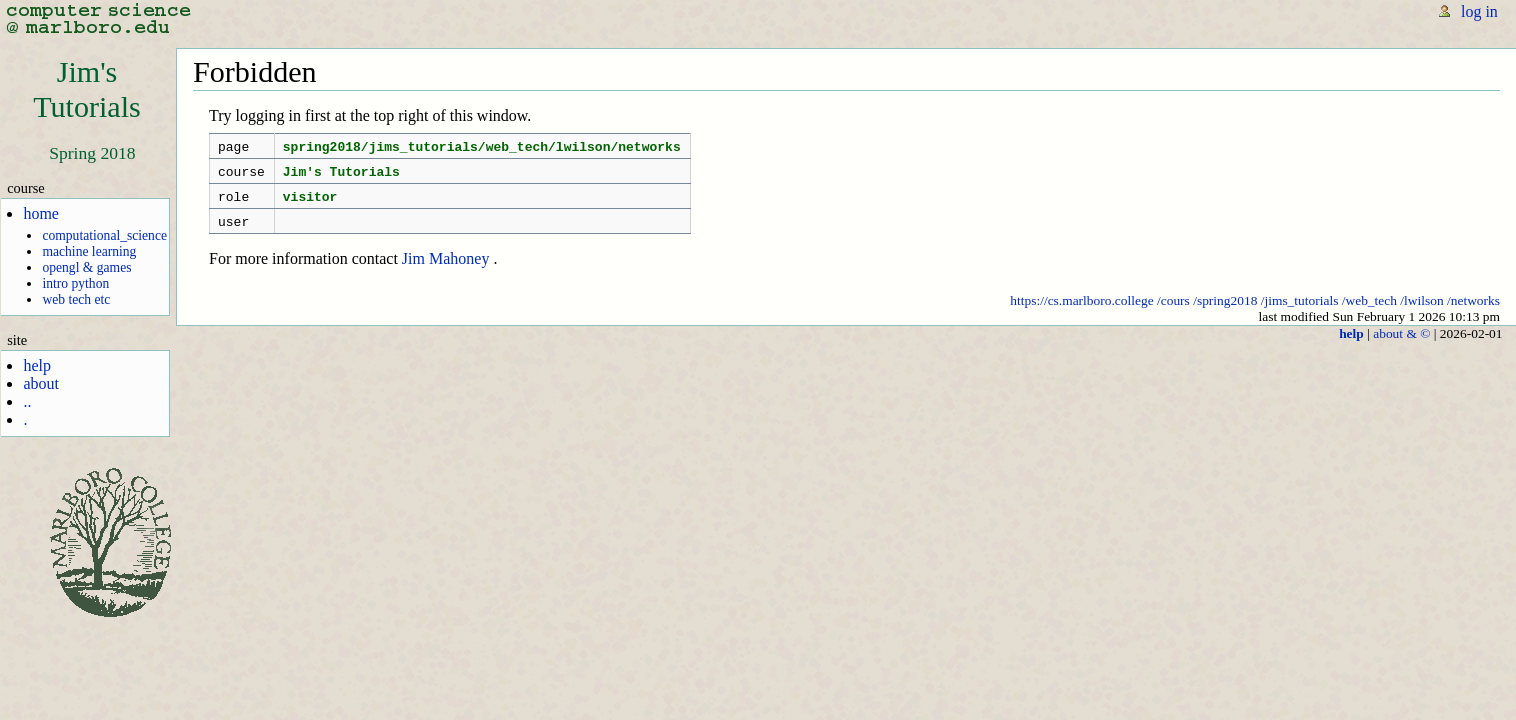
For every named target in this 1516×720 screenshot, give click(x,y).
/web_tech (1369, 312)
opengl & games (86, 267)
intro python (75, 283)
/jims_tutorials (1300, 312)
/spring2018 (1225, 312)
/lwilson (1421, 312)
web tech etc (76, 299)
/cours (1173, 312)
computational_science (104, 235)
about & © (1401, 345)
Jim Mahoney (446, 270)
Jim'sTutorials (87, 89)
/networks (1473, 312)
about (41, 383)
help (37, 365)
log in (1479, 11)
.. (27, 401)
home (41, 213)
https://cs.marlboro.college (1081, 312)
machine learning (89, 251)
